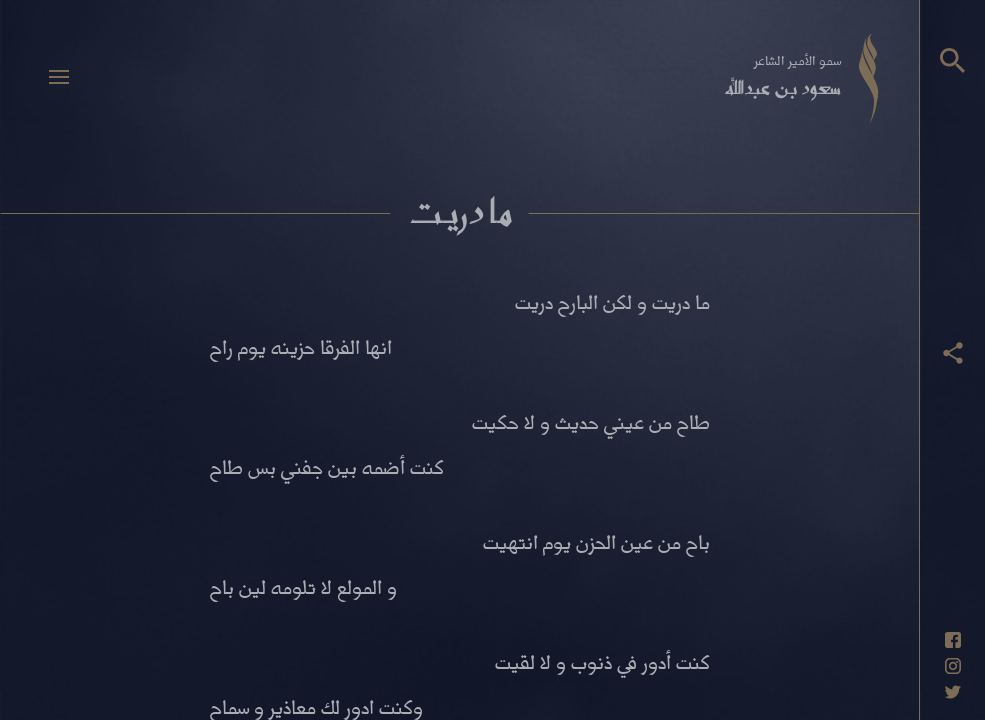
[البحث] (952, 60)
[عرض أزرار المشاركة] (953, 353)
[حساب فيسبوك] (953, 640)
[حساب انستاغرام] (953, 666)
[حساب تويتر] (953, 692)
